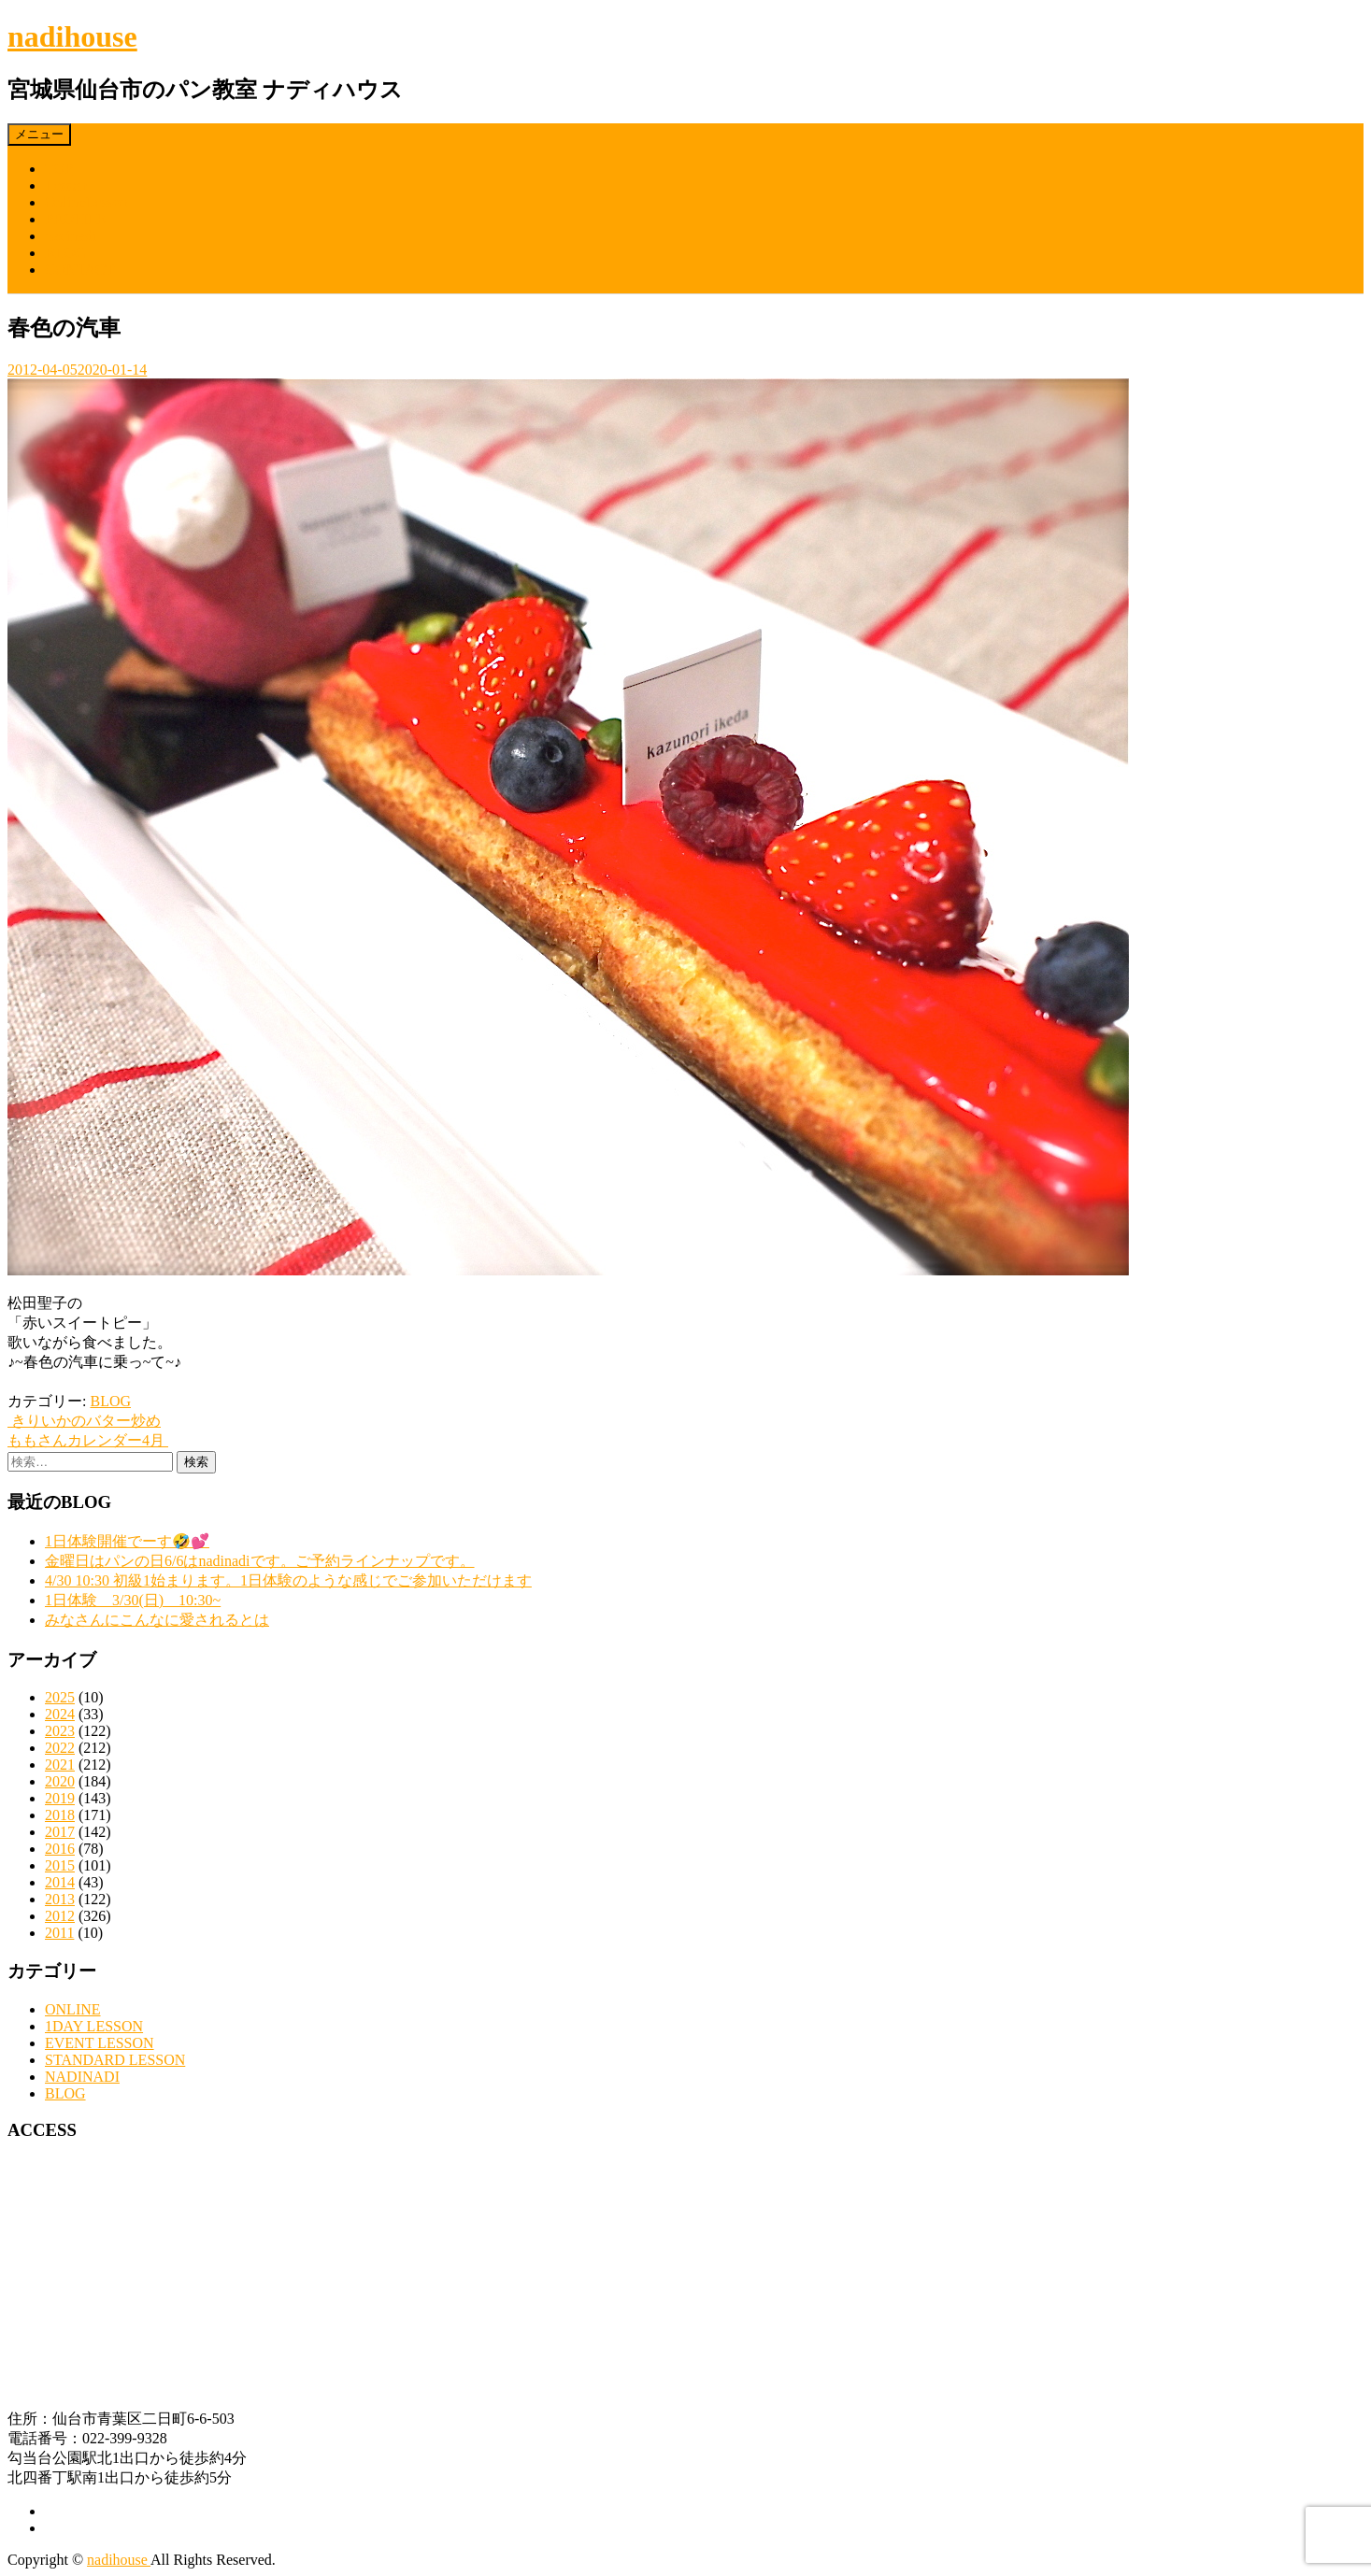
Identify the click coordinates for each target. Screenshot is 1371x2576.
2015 (60, 1865)
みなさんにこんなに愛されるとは (157, 1620)
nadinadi (70, 236)
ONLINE (73, 2009)
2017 (60, 1832)
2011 (59, 1933)
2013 (60, 1899)
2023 (60, 1731)
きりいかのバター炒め (84, 1421)
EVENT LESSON (99, 2043)
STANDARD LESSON (115, 2060)
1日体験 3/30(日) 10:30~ (133, 1600)
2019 (60, 1798)
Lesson (66, 185)
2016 (60, 1849)
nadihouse (72, 36)
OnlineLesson (86, 202)
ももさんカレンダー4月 (87, 1440)
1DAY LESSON (94, 2026)
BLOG (65, 253)
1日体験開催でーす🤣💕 (127, 1541)
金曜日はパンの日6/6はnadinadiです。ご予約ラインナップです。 (260, 1561)
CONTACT (79, 270)
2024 (60, 1714)
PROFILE (75, 219)
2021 (60, 1764)
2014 (60, 1882)
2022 (60, 1748)
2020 (60, 1781)
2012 (60, 1916)
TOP (59, 169)
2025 (60, 1697)
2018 (60, 1815)
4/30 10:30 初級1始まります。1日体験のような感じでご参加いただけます (288, 1580)
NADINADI (82, 2077)
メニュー (39, 134)
